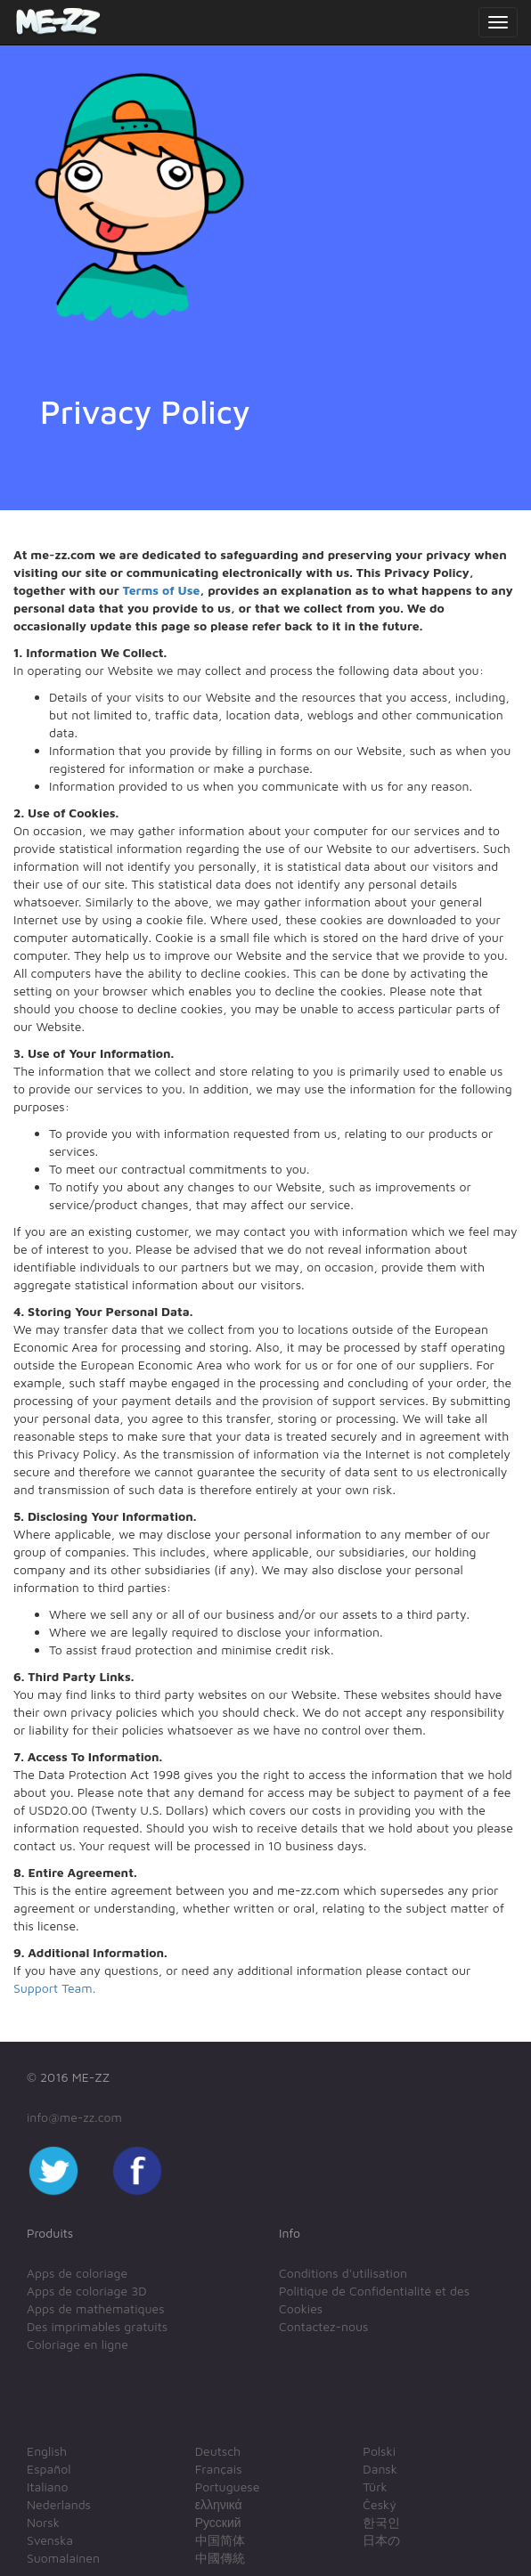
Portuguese (227, 2486)
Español (48, 2468)
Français (218, 2468)
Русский (218, 2522)
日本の (381, 2540)
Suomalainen (63, 2557)
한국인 (381, 2522)
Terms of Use (161, 589)
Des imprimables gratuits (97, 2326)
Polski (379, 2450)
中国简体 (220, 2540)
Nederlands (59, 2504)
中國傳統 (220, 2557)
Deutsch (218, 2450)
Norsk (43, 2522)
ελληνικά (218, 2504)
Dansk (380, 2468)
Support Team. (54, 1987)
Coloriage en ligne (77, 2344)
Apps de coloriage (77, 2272)
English (47, 2450)
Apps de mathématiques (96, 2308)
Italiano (48, 2486)
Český (379, 2504)
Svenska (50, 2540)
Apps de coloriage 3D (87, 2290)
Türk (375, 2486)
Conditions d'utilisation (343, 2272)
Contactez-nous (323, 2326)
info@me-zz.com (74, 2117)
